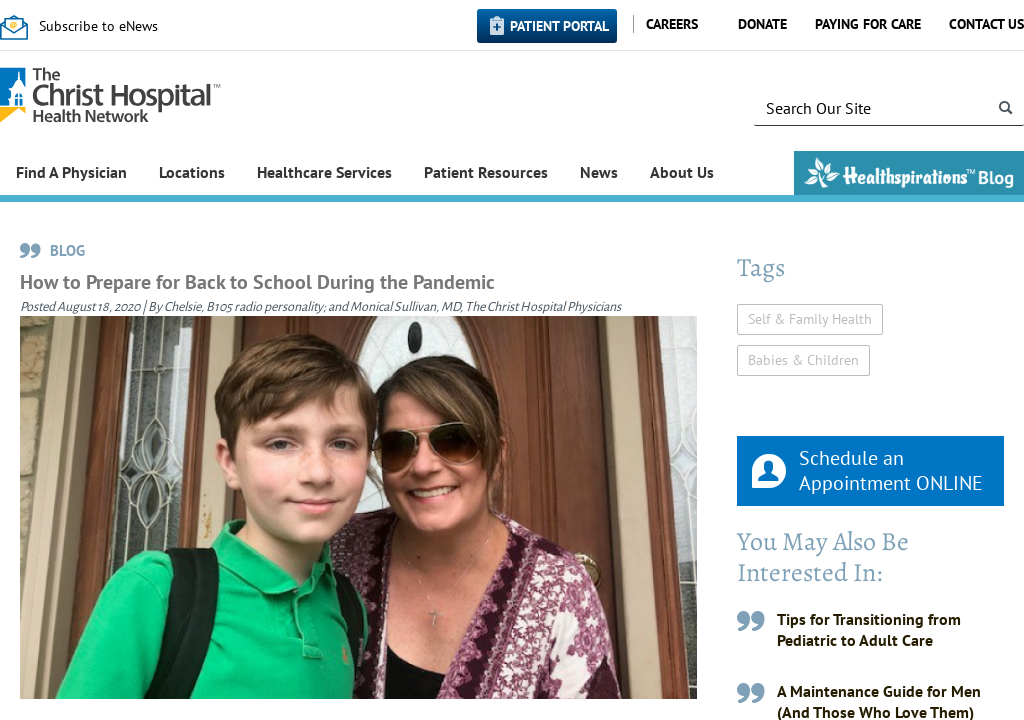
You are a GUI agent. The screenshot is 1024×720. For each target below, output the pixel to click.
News (599, 172)
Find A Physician (71, 172)
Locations (192, 172)
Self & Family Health (810, 319)
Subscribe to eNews (98, 26)
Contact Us (986, 24)
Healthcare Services (324, 172)
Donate (762, 24)
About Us (682, 172)
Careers (672, 24)
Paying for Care (868, 24)
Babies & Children (803, 360)
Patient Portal (559, 26)
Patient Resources (486, 172)
